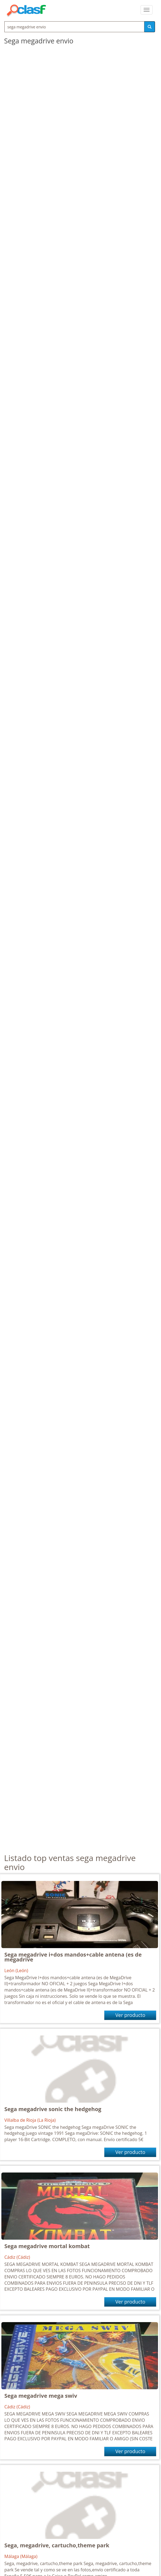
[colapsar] (147, 9)
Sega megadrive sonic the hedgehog (52, 2109)
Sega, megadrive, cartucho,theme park (56, 2545)
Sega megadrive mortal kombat (47, 2246)
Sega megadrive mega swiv (40, 2395)
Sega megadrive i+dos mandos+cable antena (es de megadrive (73, 1957)
